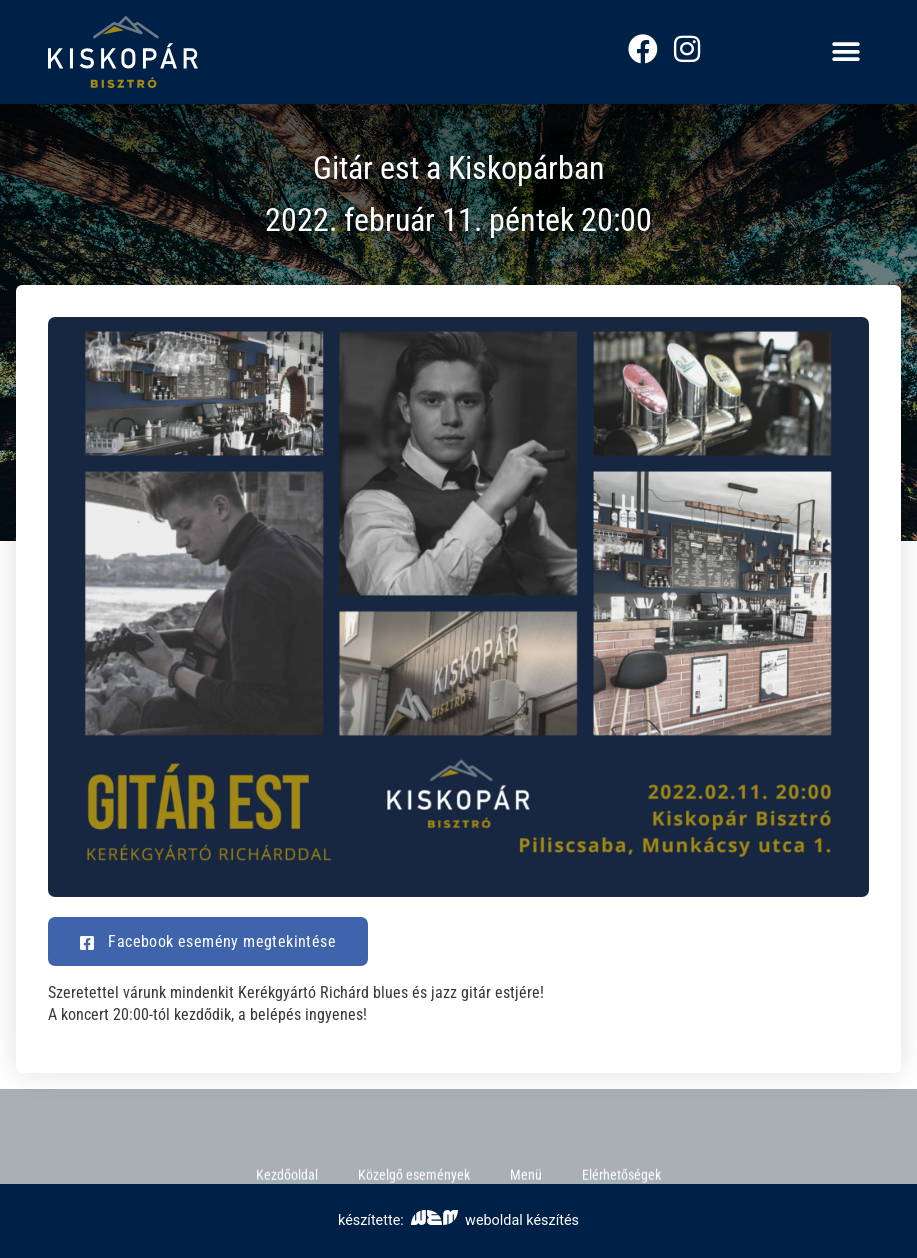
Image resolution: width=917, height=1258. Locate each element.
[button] (846, 52)
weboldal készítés (495, 1220)
